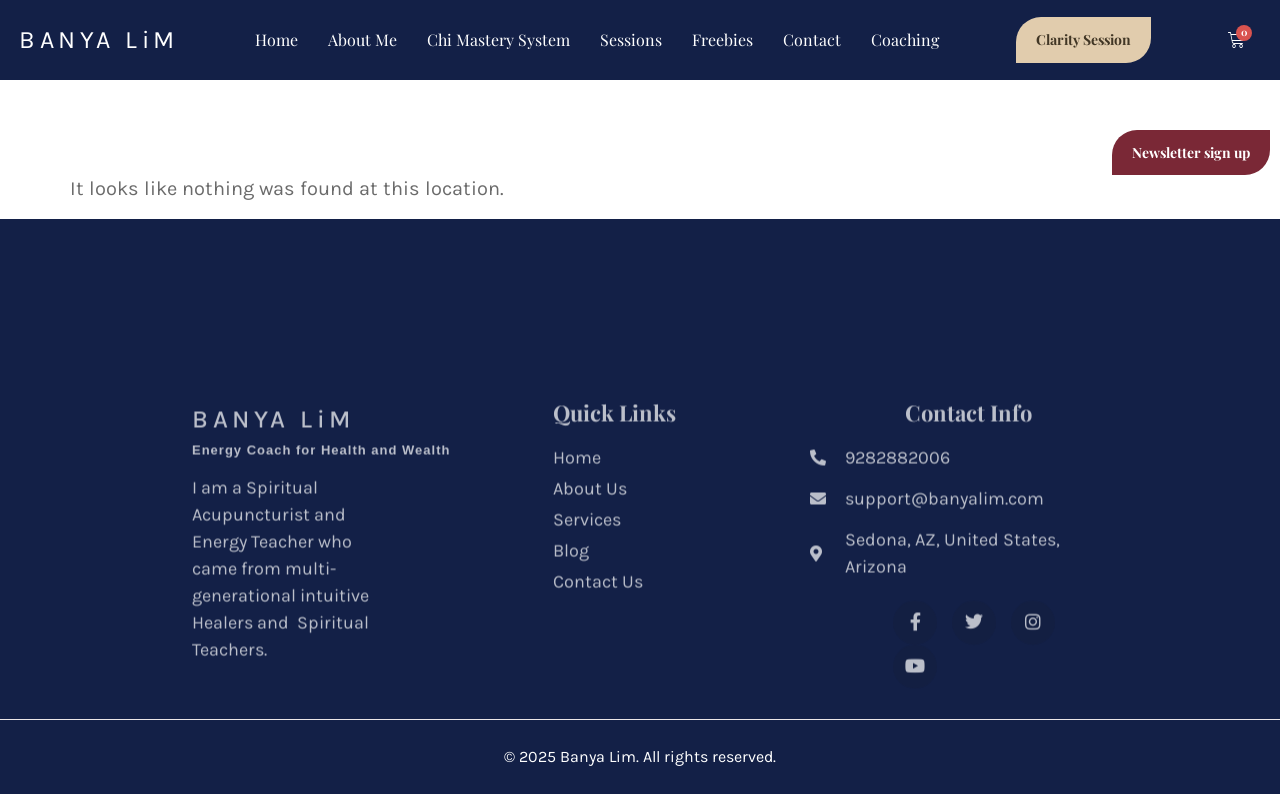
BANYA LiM (99, 39)
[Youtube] (915, 703)
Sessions (631, 39)
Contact (812, 39)
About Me (362, 39)
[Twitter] (974, 659)
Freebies (722, 39)
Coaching (905, 39)
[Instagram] (1033, 659)
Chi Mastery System (498, 39)
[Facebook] (915, 659)
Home (276, 39)
